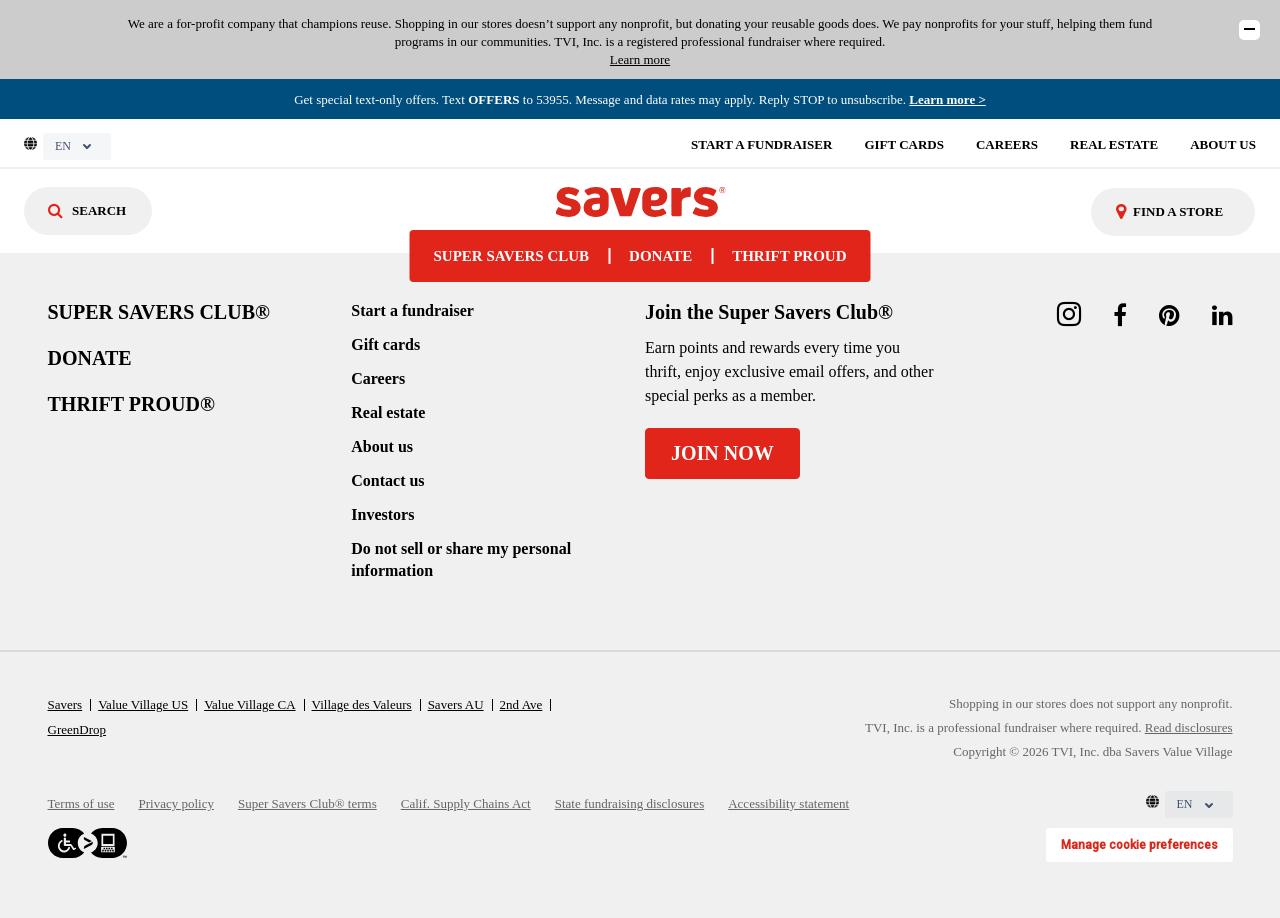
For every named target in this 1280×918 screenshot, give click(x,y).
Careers (378, 378)
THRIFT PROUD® (131, 404)
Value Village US (143, 704)
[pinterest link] (1169, 316)
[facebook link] (1120, 316)
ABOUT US (1223, 144)
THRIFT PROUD (789, 256)
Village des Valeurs (362, 704)
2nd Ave (521, 704)
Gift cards (385, 344)
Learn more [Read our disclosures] (640, 59)
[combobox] (1173, 212)
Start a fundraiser (412, 310)
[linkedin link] (1222, 316)
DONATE (660, 256)
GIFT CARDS (904, 144)
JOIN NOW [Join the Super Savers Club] (722, 453)
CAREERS (1007, 144)
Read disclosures (1189, 727)
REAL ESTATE (1114, 144)
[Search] (88, 211)
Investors (382, 514)
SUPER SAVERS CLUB (512, 256)
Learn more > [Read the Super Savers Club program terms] (947, 99)
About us (382, 446)
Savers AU (456, 704)
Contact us (387, 480)
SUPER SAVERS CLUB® (159, 312)
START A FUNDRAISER (761, 144)
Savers (65, 704)
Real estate (388, 412)
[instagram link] (1069, 316)
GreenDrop (77, 729)
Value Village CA (249, 704)
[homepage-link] (640, 199)
